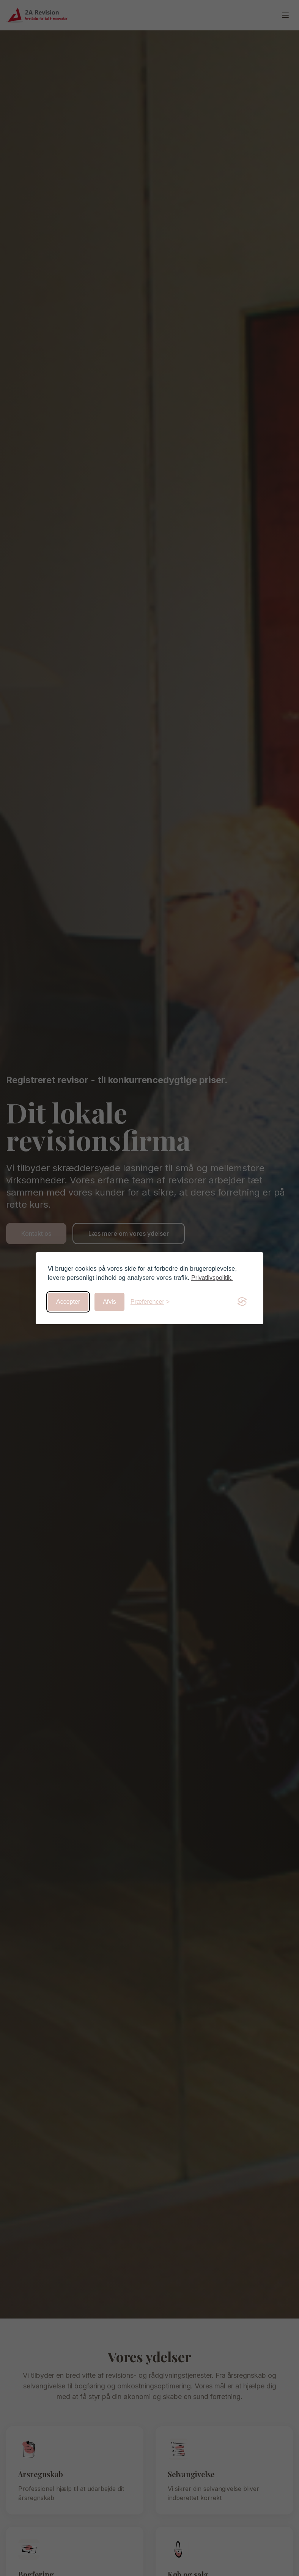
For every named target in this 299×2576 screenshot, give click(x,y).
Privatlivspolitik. (212, 1278)
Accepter (68, 1301)
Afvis (109, 1301)
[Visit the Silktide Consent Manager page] (242, 1302)
